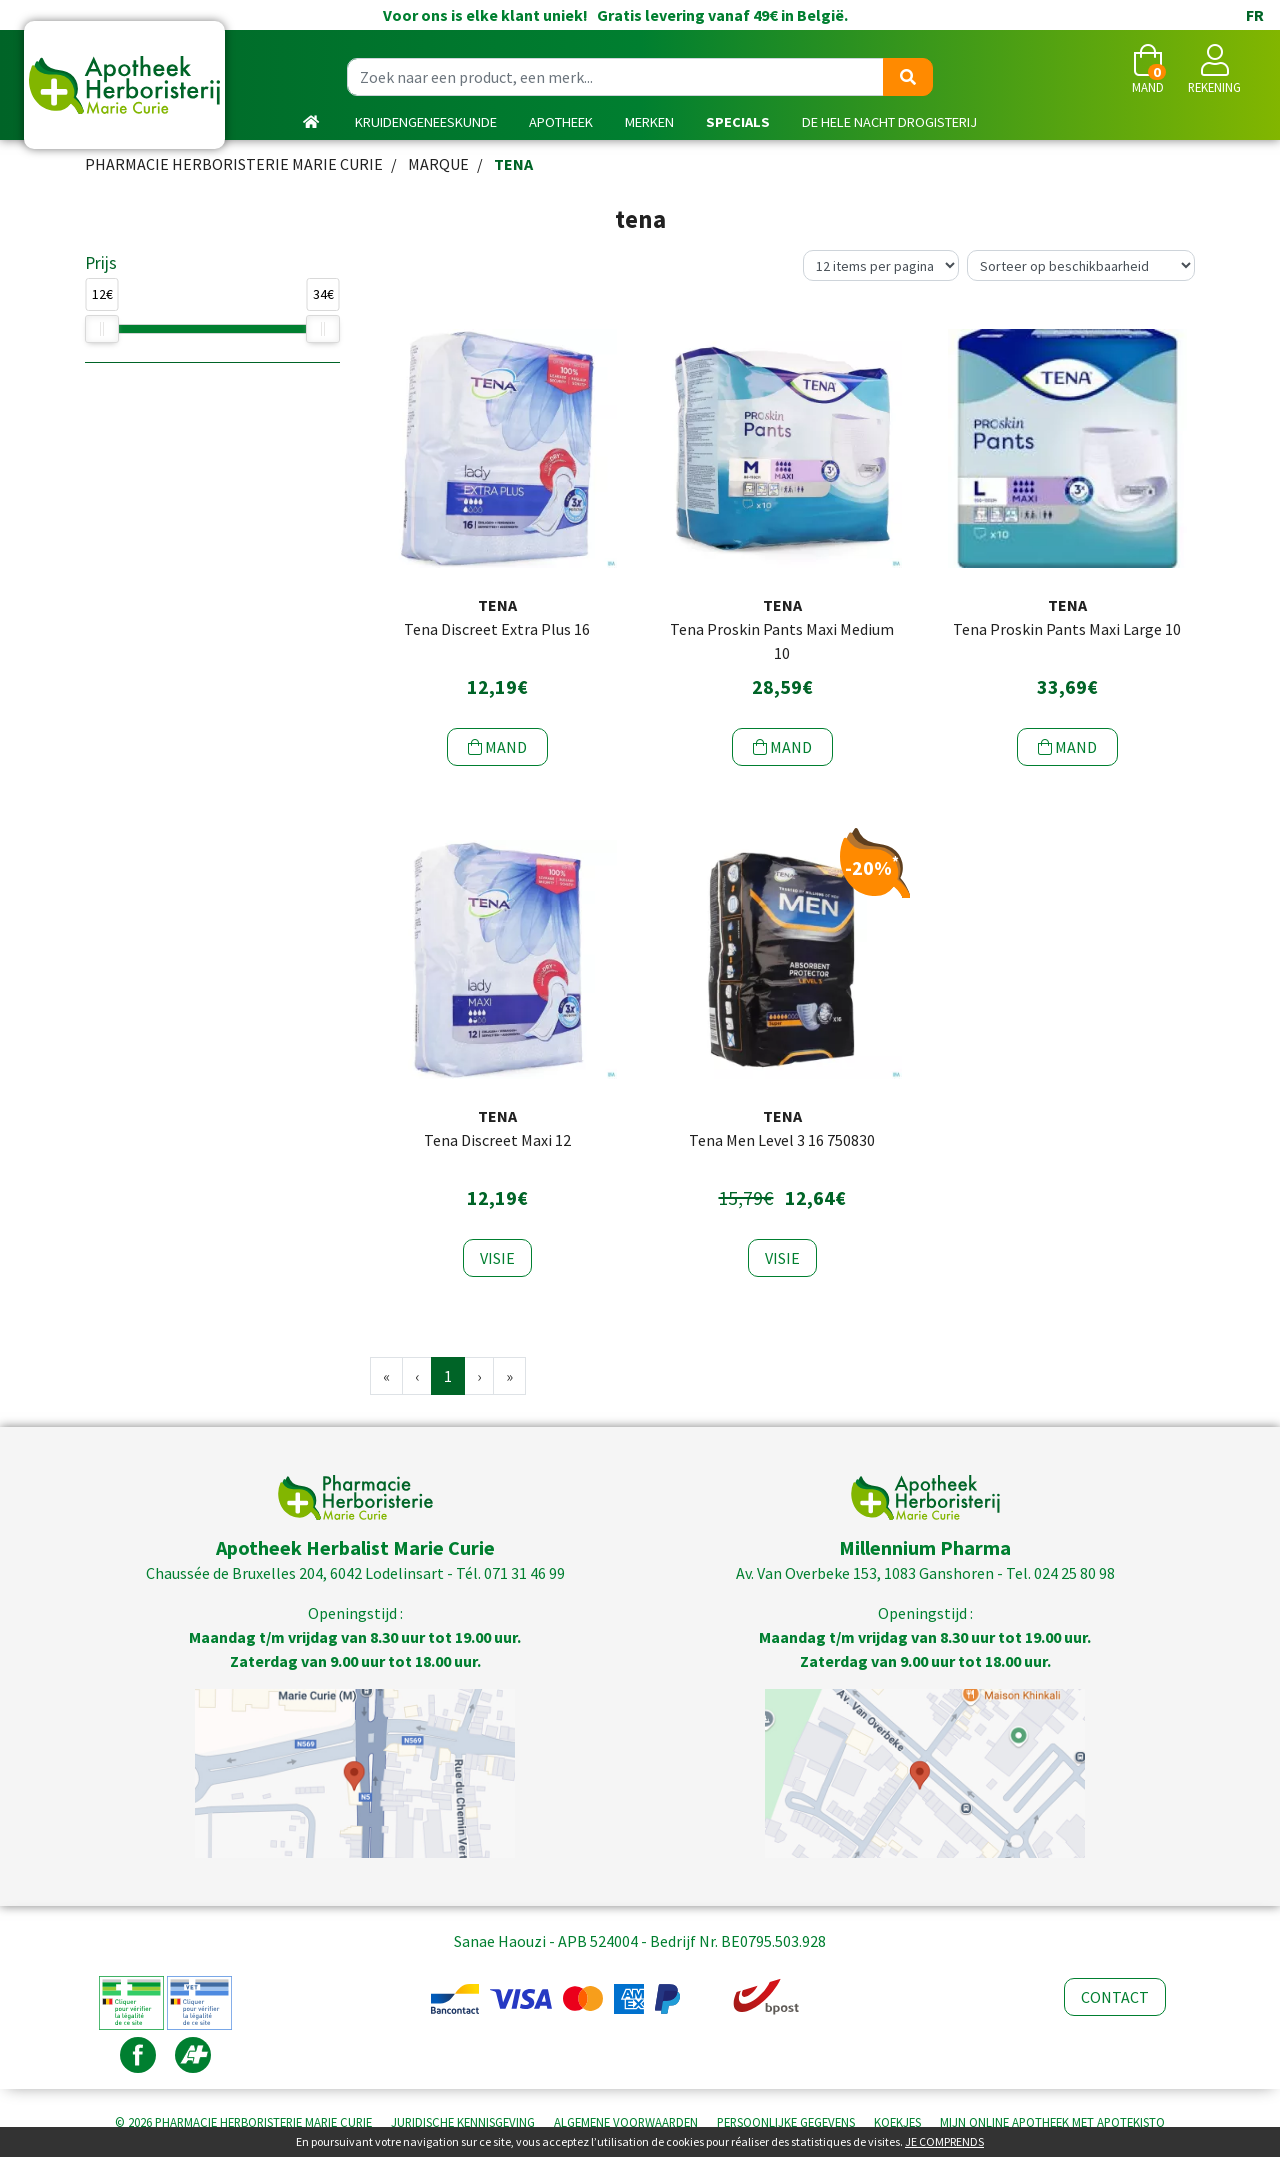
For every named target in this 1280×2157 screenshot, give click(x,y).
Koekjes (897, 2122)
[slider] (102, 329)
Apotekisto (1052, 2122)
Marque (438, 164)
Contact (1115, 1997)
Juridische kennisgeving (463, 2122)
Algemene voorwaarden (626, 2122)
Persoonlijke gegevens (786, 2122)
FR (1255, 15)
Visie (497, 1258)
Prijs (101, 263)
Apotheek (561, 122)
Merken (649, 122)
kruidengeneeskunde (426, 122)
